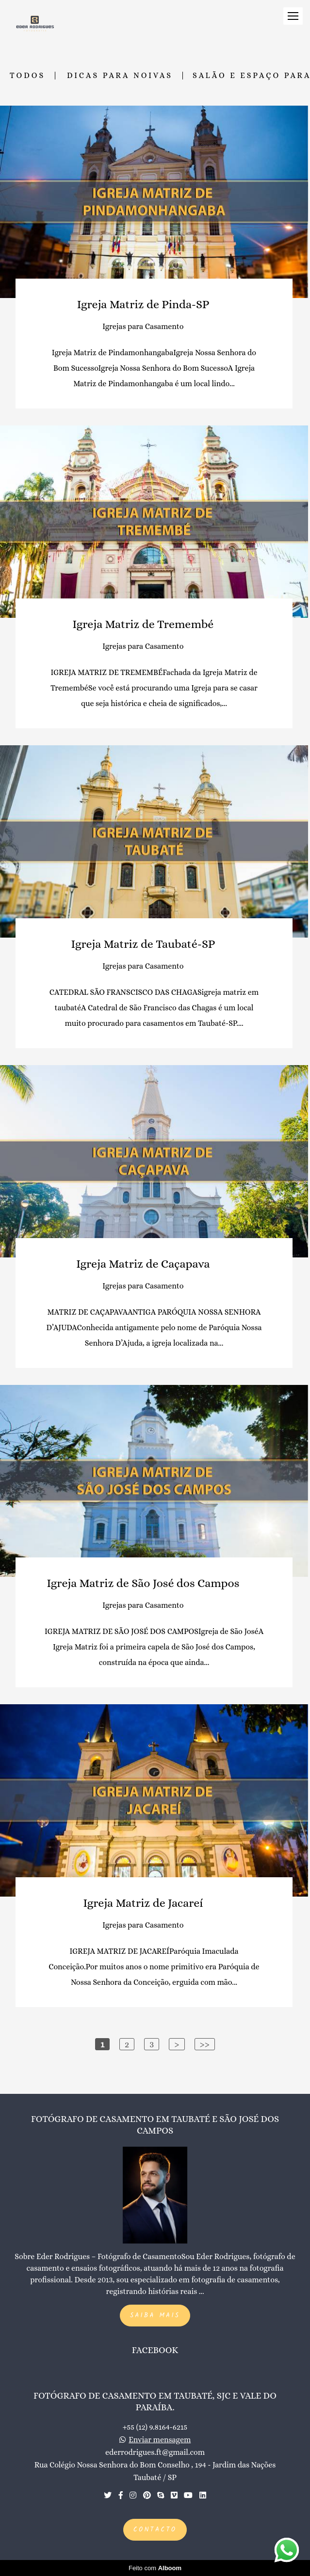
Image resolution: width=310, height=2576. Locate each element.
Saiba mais (155, 2315)
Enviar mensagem (160, 2440)
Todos (27, 75)
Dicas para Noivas (120, 75)
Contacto (155, 2530)
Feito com (155, 2568)
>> (205, 2044)
